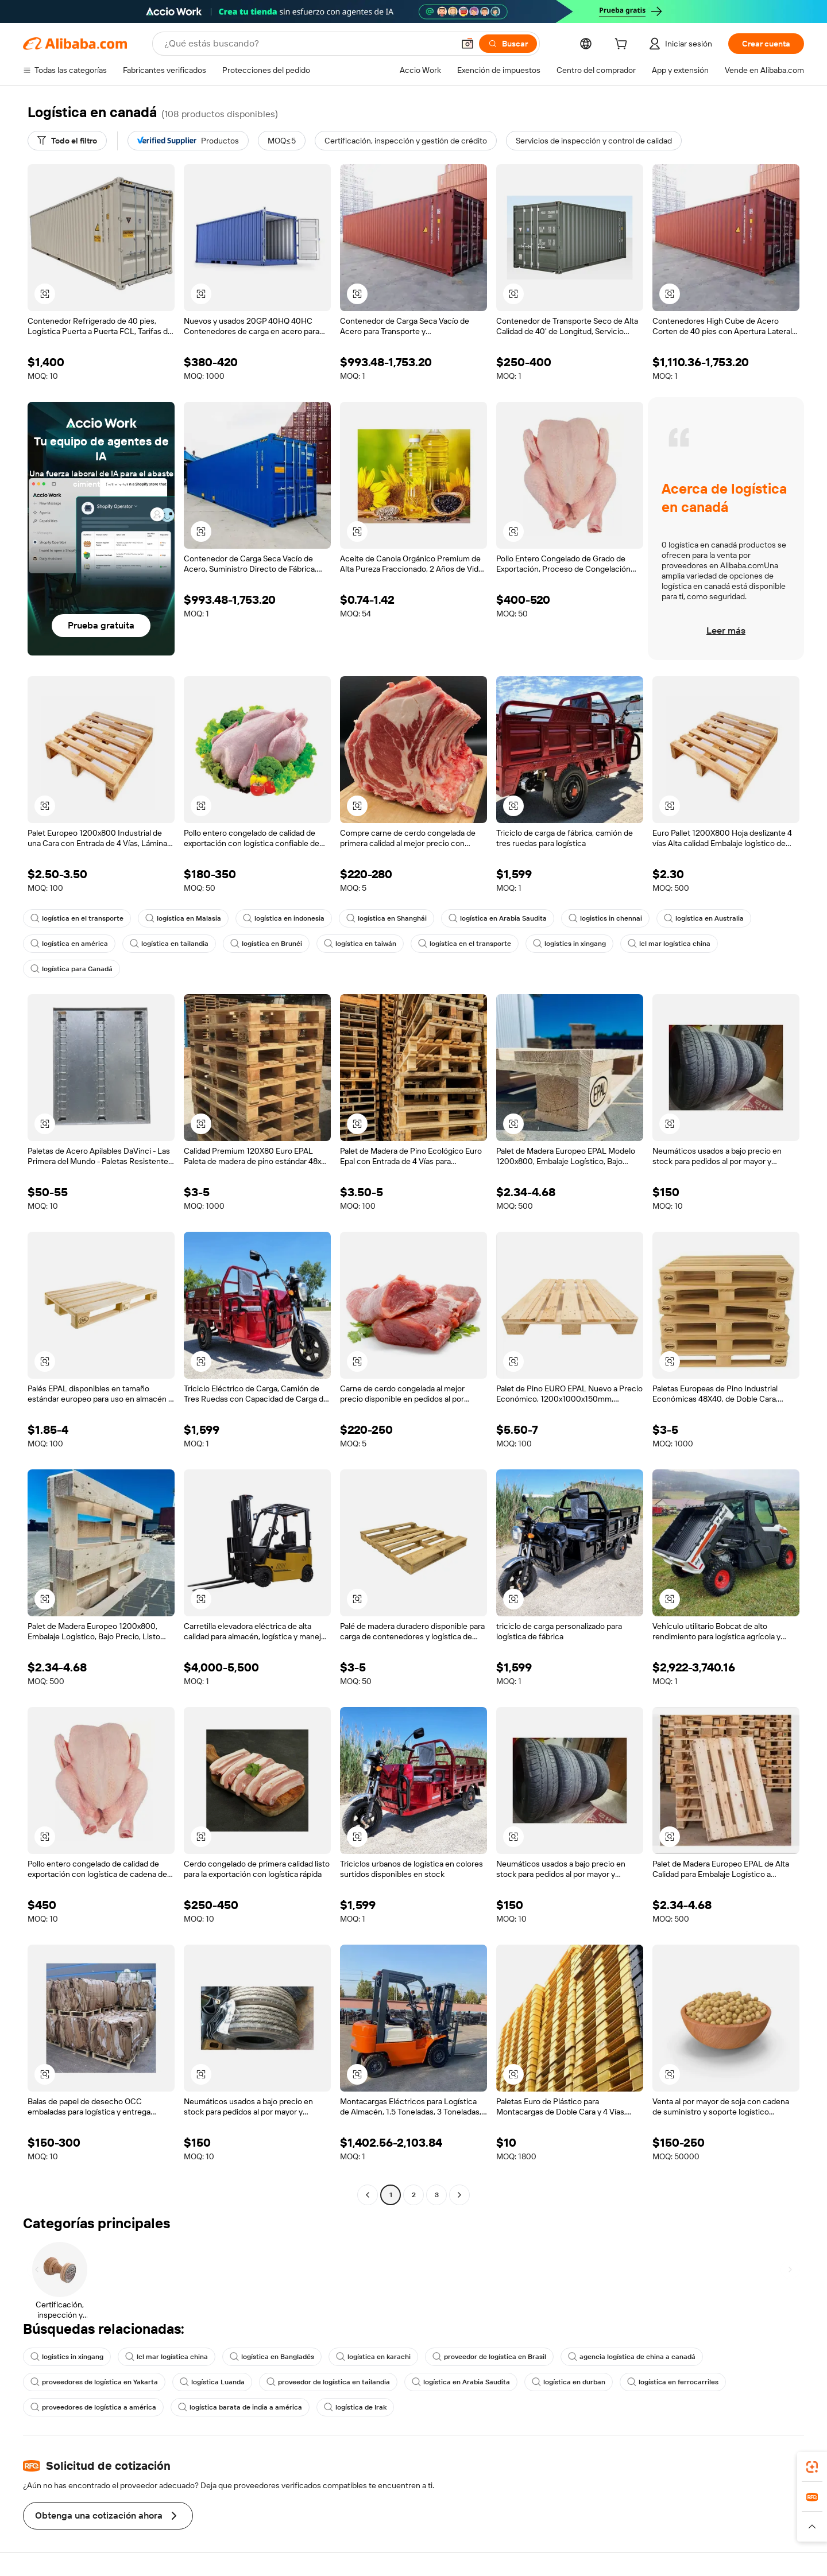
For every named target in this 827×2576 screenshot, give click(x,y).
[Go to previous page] (367, 2195)
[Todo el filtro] (67, 140)
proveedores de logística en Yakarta (94, 2382)
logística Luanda (212, 2382)
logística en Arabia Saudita (498, 918)
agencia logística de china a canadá (631, 2356)
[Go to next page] (459, 2195)
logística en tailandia (169, 943)
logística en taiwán (360, 943)
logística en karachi (373, 2356)
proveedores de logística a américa (93, 2407)
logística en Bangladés (272, 2356)
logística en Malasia (183, 918)
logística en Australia (704, 918)
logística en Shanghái (386, 918)
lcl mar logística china (669, 943)
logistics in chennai (605, 918)
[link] (812, 2467)
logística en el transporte (76, 918)
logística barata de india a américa (240, 2407)
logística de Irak (355, 2407)
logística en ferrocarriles (672, 2382)
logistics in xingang (569, 943)
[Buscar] (508, 43)
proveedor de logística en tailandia (328, 2382)
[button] (467, 44)
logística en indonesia (283, 918)
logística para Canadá (71, 968)
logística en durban (568, 2382)
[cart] (623, 45)
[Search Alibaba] (307, 43)
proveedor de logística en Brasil (489, 2356)
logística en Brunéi (266, 943)
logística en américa (69, 943)
